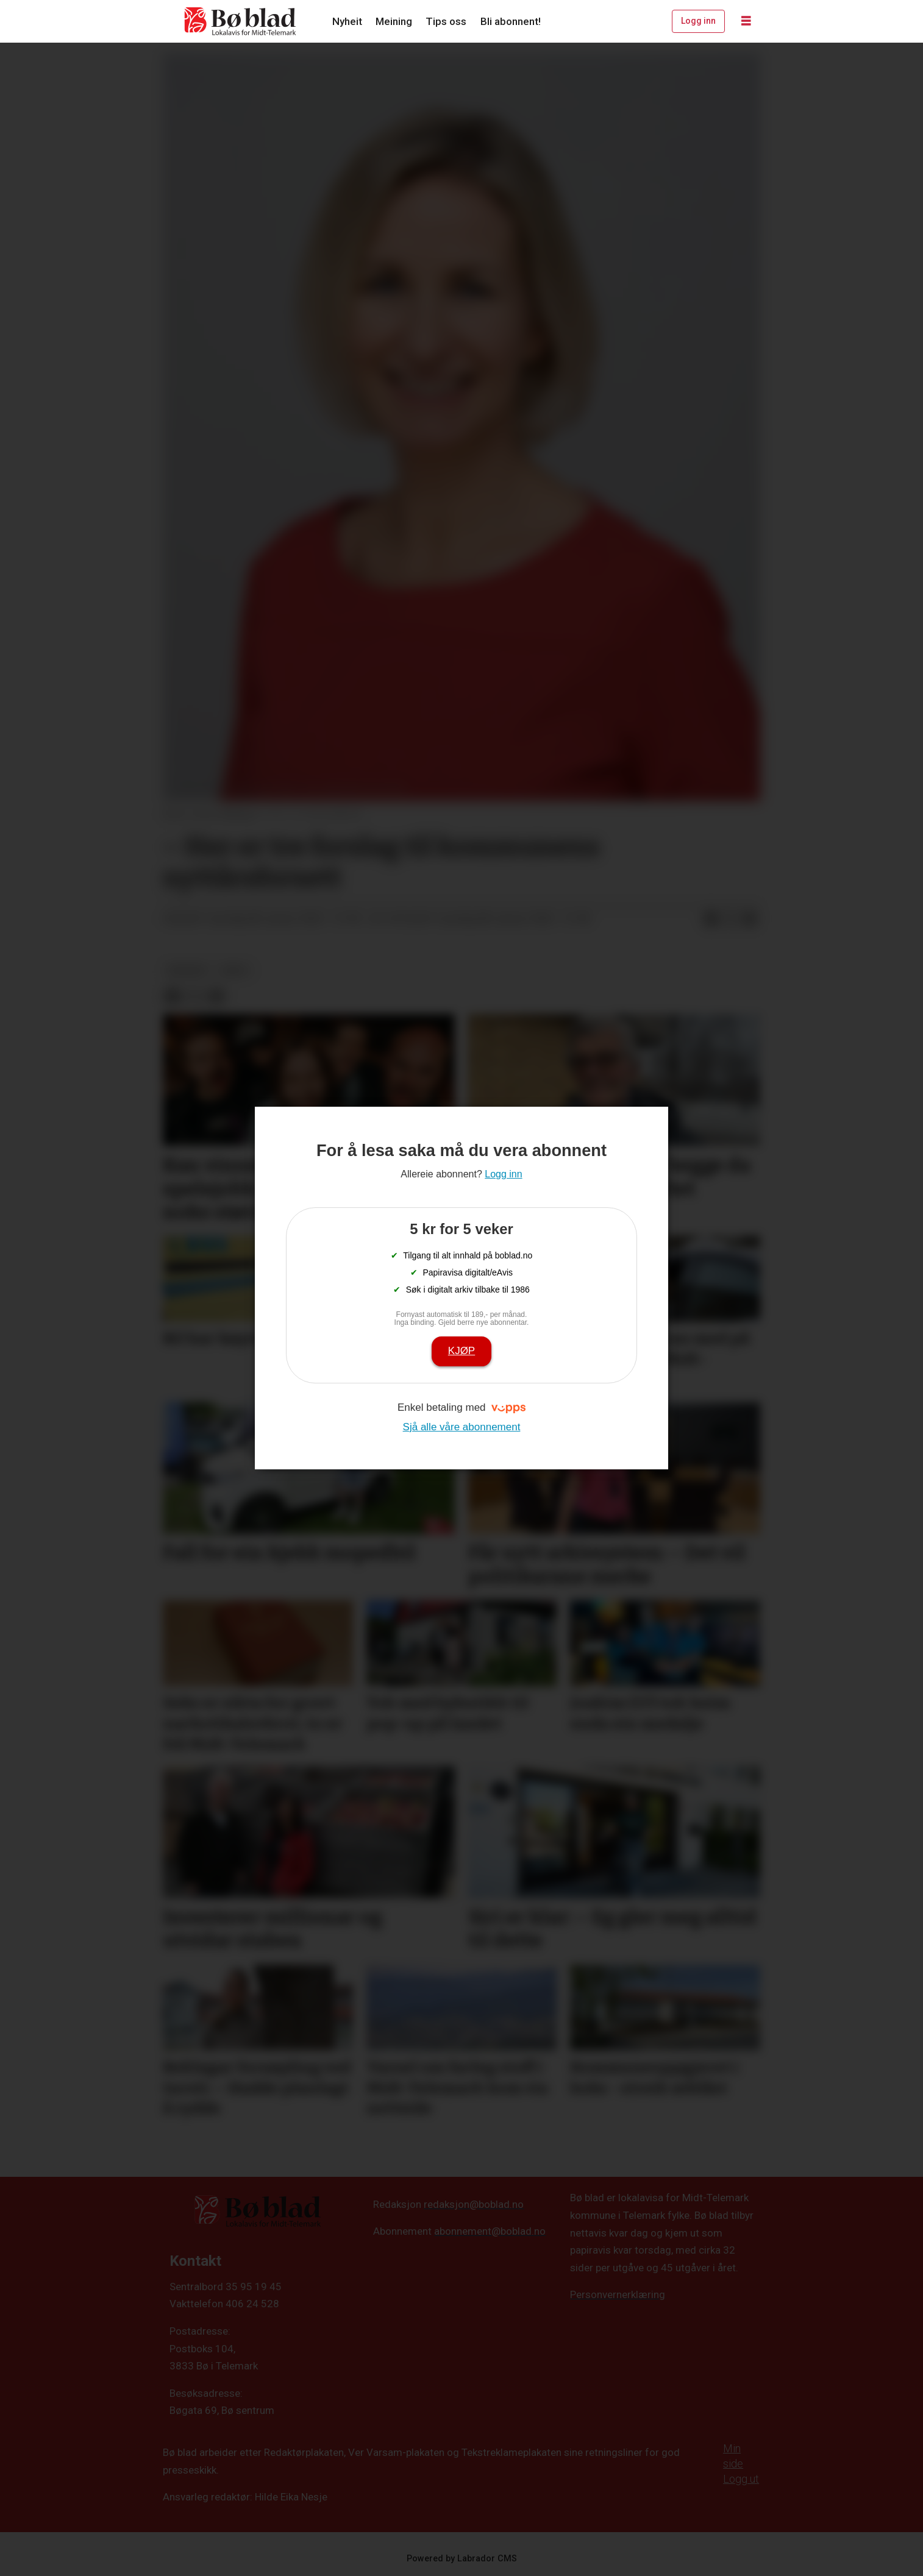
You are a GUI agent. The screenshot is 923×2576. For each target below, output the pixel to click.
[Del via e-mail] (750, 919)
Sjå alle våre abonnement (462, 1427)
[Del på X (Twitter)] (730, 919)
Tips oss (446, 21)
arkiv (234, 970)
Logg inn (698, 21)
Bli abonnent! (510, 21)
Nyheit (347, 21)
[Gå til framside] (241, 21)
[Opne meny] (746, 21)
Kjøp (461, 1351)
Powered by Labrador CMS (462, 2558)
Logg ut (741, 2478)
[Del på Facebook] (711, 919)
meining (187, 970)
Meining (394, 21)
